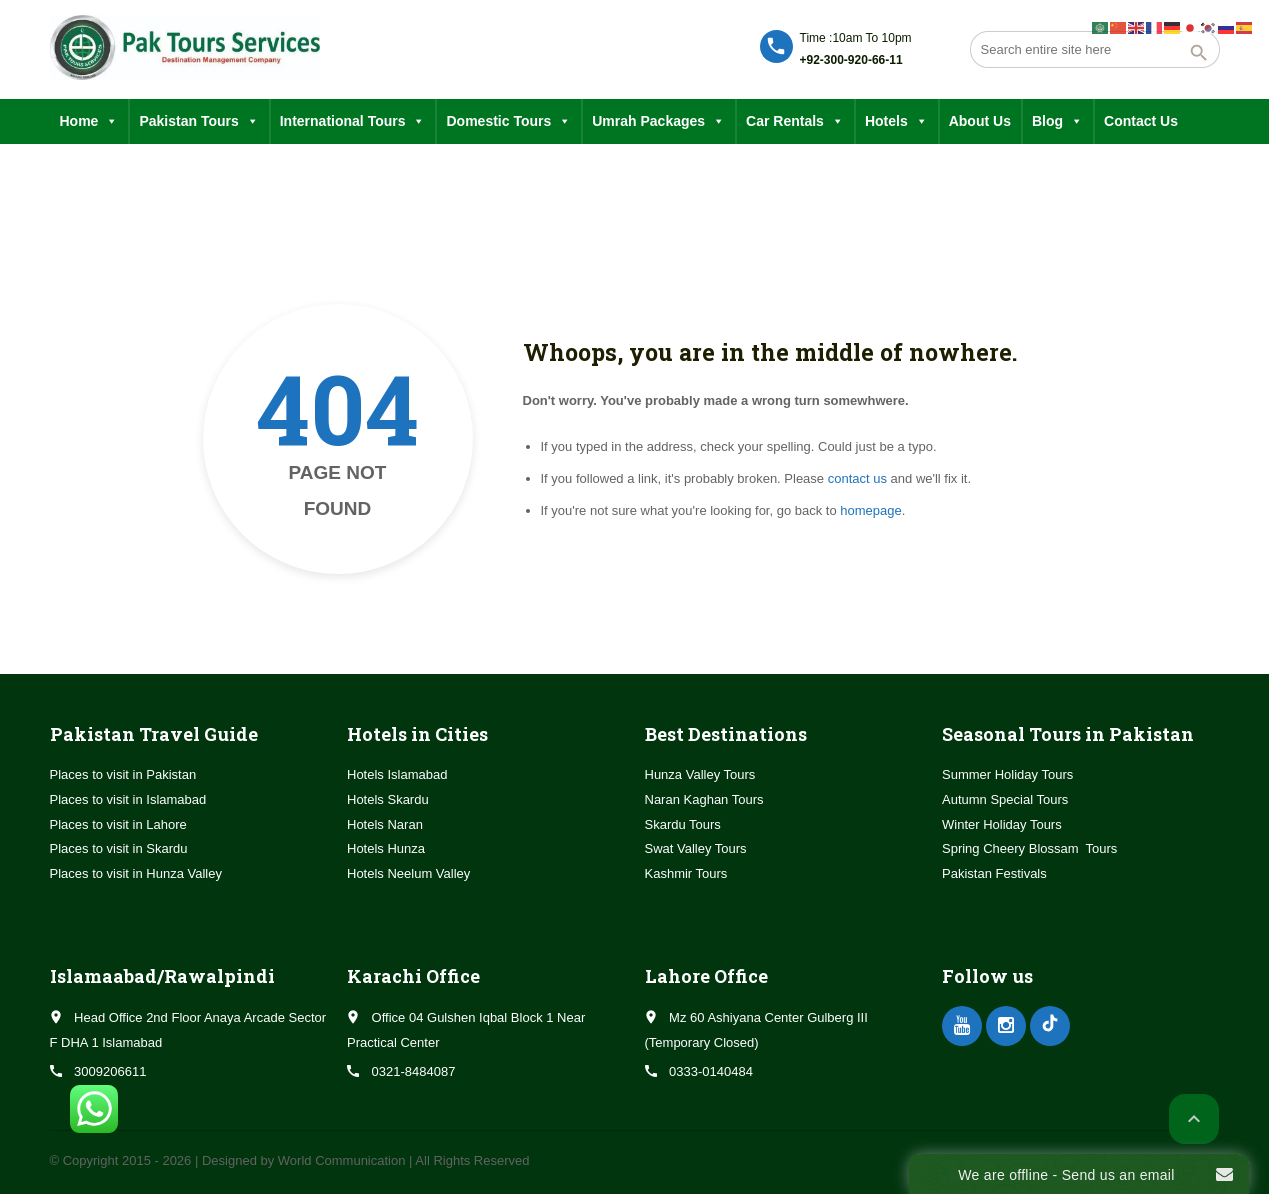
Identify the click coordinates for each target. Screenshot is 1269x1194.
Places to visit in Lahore (118, 824)
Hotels (896, 121)
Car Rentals (795, 121)
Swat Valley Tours (696, 848)
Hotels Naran (385, 824)
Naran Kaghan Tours (704, 799)
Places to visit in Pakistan (123, 774)
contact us (857, 478)
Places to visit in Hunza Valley (136, 873)
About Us (980, 121)
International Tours (353, 121)
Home (89, 121)
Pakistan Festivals (994, 873)
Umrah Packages (658, 121)
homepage (870, 510)
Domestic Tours (508, 121)
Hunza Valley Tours (700, 774)
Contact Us (1141, 121)
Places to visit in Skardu (119, 848)
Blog (1057, 121)
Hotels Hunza (386, 848)
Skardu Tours (683, 824)
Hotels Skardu (388, 799)
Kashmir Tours (686, 873)
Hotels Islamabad (397, 774)
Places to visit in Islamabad (128, 799)
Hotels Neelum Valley (408, 873)
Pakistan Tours (198, 121)
